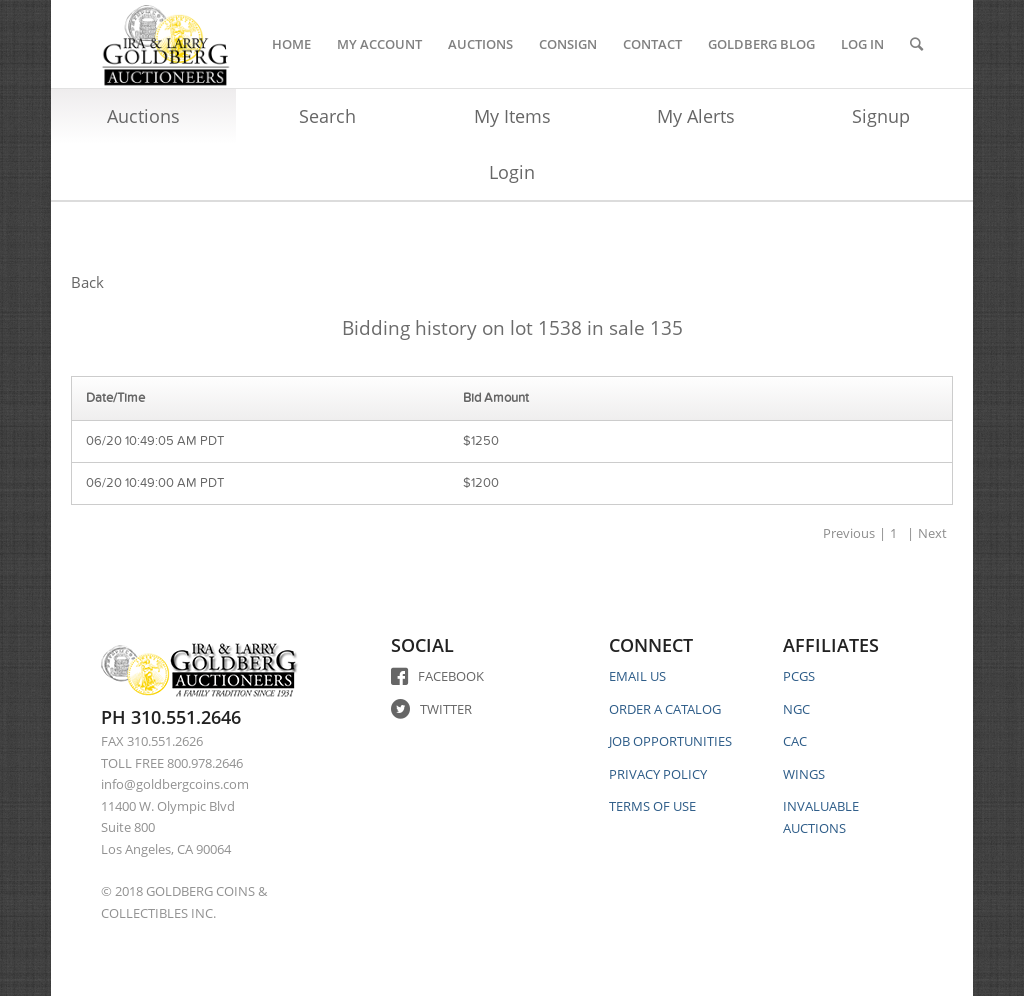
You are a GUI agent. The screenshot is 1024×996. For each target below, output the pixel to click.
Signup (881, 116)
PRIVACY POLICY (658, 774)
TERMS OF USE (652, 806)
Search (327, 116)
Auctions (143, 116)
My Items (512, 116)
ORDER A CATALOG (665, 709)
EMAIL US (637, 676)
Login (512, 172)
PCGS (799, 676)
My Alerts (696, 116)
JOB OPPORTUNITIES (670, 741)
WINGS (804, 774)
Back (87, 282)
